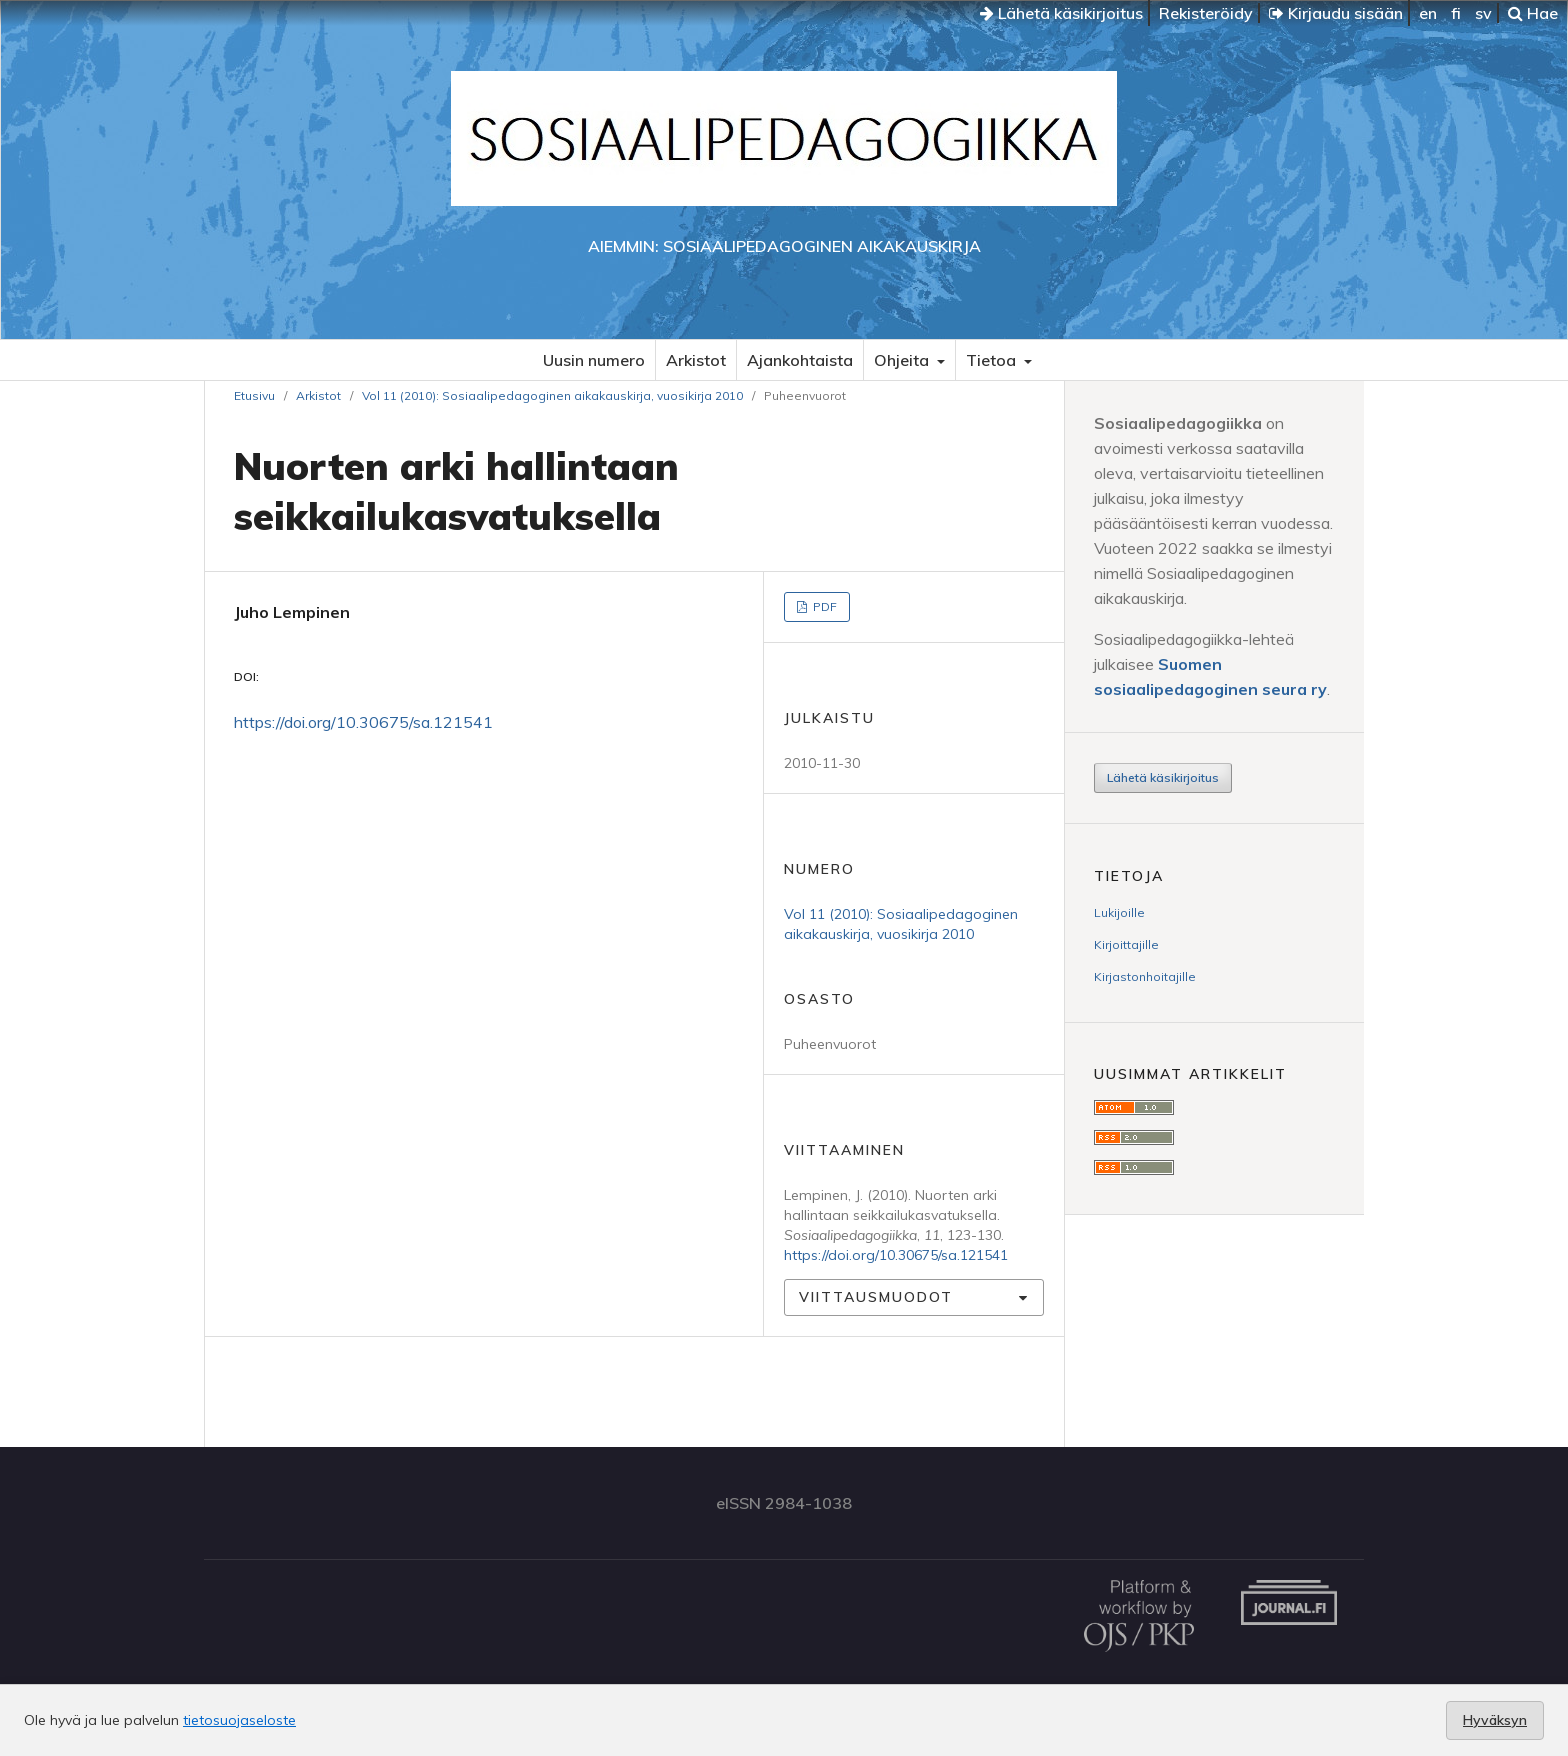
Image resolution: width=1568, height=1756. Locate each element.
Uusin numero (594, 360)
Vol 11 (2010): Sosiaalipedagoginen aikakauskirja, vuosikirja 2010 (552, 395)
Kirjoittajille (1126, 944)
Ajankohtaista (800, 360)
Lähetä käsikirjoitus (1061, 13)
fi (1456, 13)
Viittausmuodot (876, 1297)
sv (1483, 13)
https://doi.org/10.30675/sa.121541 (363, 722)
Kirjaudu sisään (1336, 13)
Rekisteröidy (1206, 13)
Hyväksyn (1495, 1720)
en (1428, 13)
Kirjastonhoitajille (1145, 976)
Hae (1533, 13)
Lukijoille (1119, 912)
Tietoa (993, 360)
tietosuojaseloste (239, 1720)
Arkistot (696, 360)
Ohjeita (903, 360)
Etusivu (254, 395)
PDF (823, 606)
